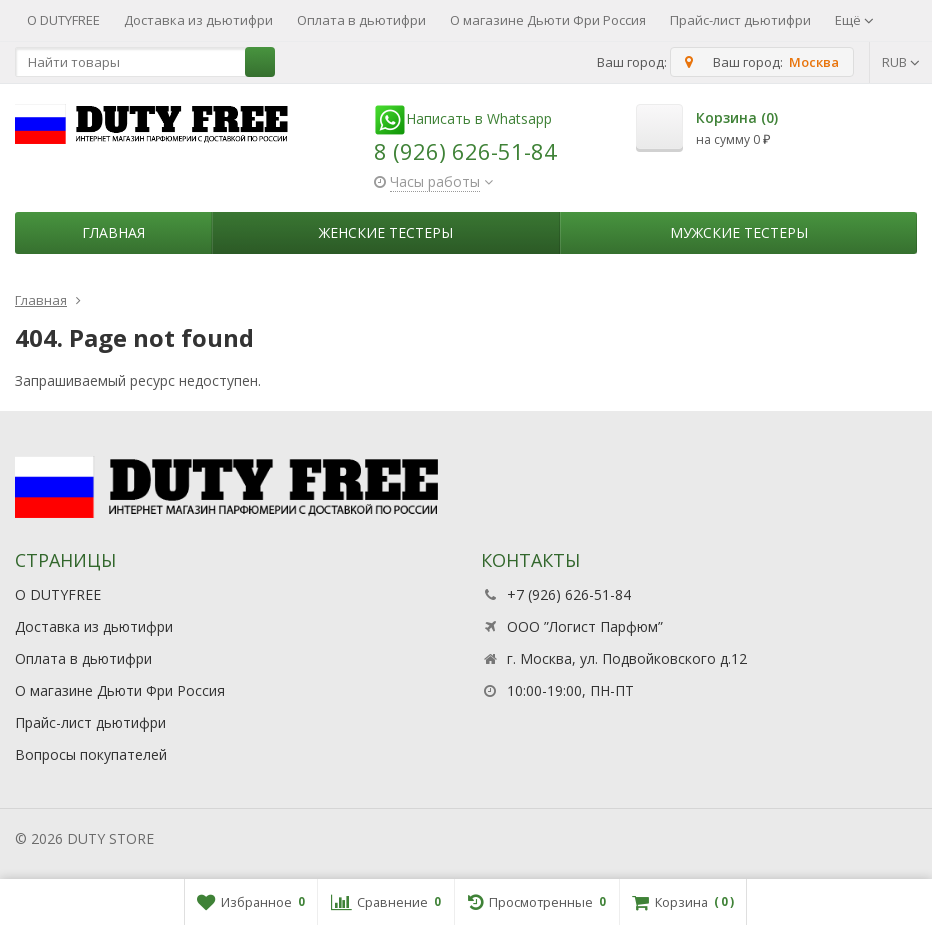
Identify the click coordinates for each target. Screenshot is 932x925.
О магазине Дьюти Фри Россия (548, 20)
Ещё (854, 20)
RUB (901, 62)
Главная (113, 232)
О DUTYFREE (63, 20)
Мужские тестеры (739, 232)
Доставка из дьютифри (198, 20)
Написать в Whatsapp (463, 118)
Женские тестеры (386, 232)
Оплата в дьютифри (361, 20)
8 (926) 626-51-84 (465, 151)
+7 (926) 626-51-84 (569, 594)
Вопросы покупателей (91, 754)
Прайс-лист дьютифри (740, 20)
